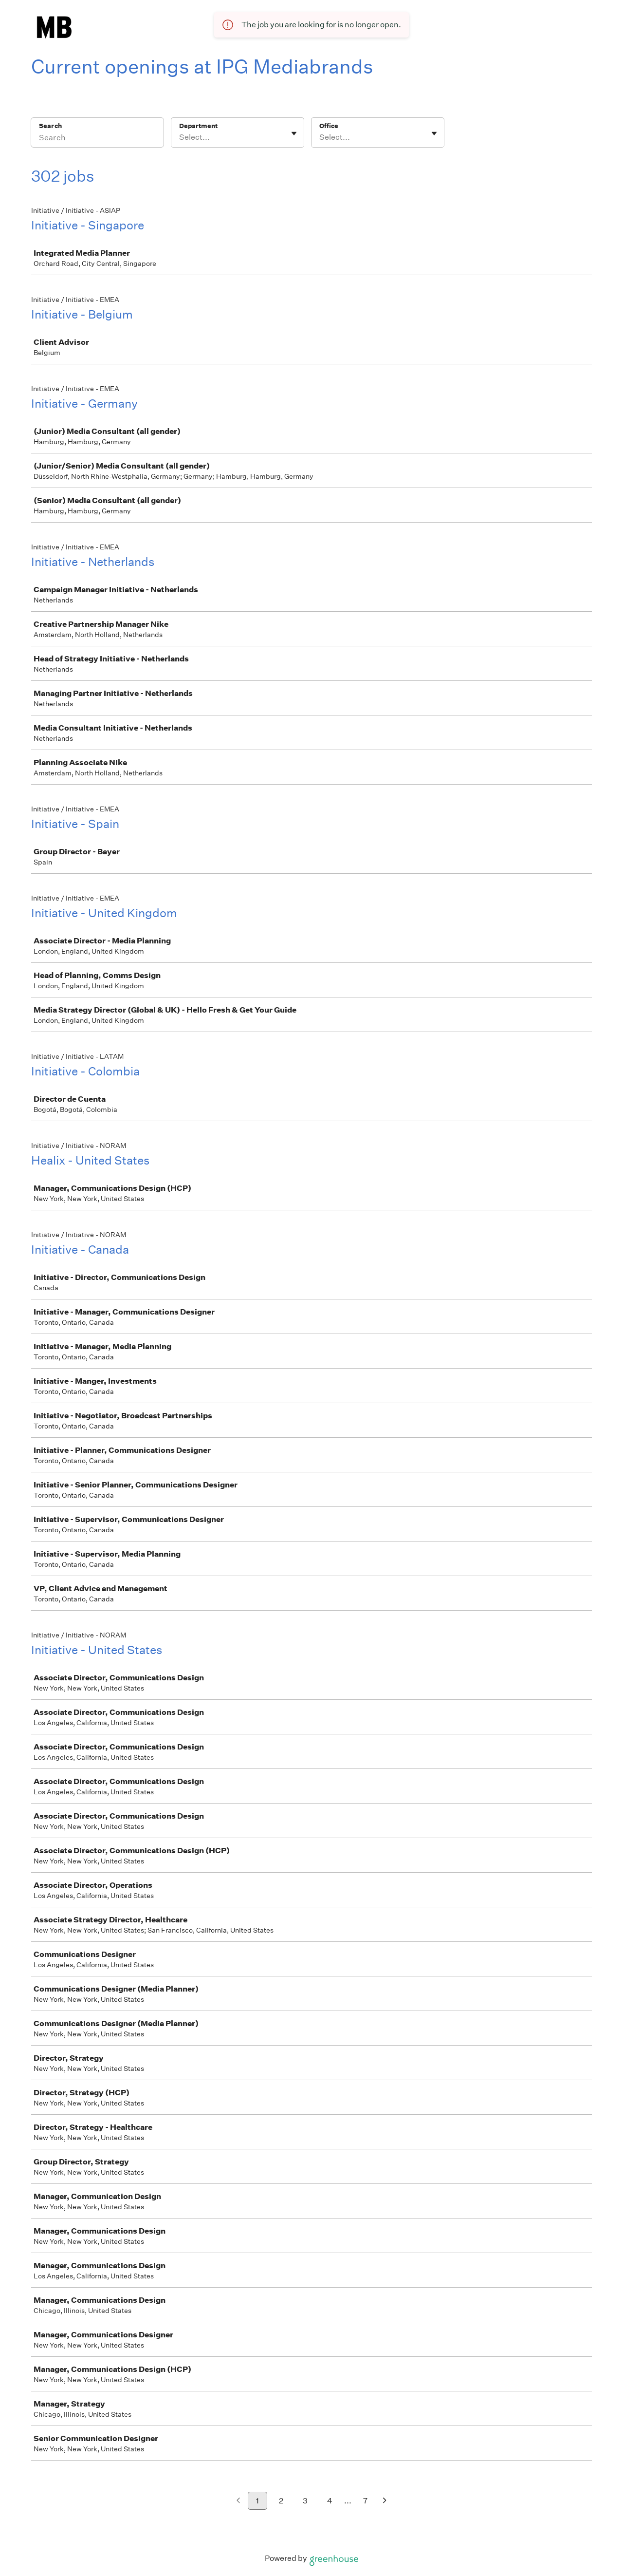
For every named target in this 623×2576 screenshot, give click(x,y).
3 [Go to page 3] (305, 2500)
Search (50, 126)
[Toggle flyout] (294, 133)
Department (198, 126)
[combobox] (180, 137)
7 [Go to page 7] (365, 2500)
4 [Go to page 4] (329, 2500)
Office (328, 126)
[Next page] (384, 2501)
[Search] (97, 139)
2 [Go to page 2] (281, 2500)
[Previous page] (238, 2501)
